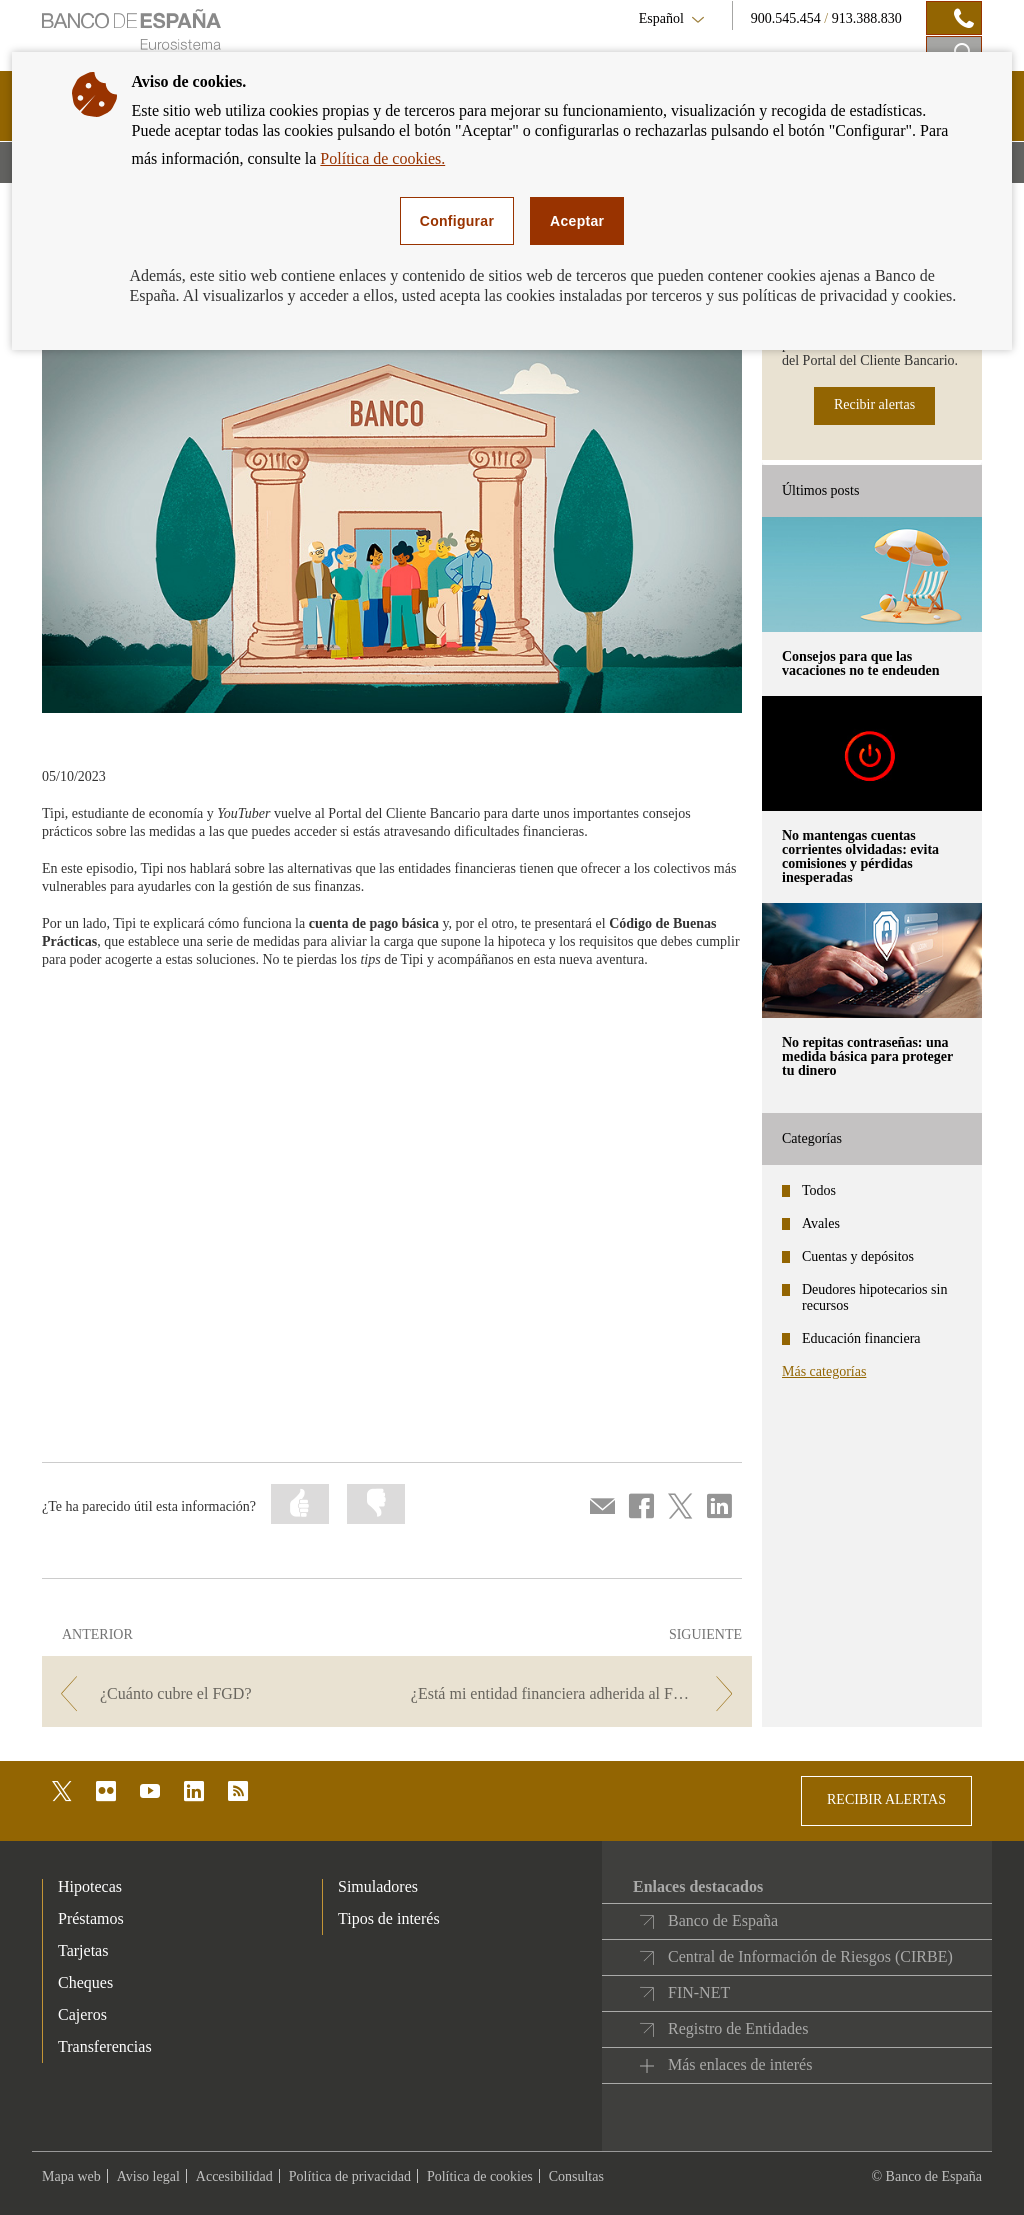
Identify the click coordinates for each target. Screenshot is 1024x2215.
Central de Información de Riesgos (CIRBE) (810, 1956)
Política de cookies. (382, 158)
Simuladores (378, 1886)
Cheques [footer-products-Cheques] (85, 1982)
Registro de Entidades (738, 2028)
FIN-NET (699, 1992)
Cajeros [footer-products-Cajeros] (82, 2014)
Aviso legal (148, 2176)
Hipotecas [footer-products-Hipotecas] (90, 1886)
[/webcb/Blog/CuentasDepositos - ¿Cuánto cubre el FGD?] (217, 1693)
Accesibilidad (234, 2176)
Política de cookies (480, 2176)
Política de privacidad (350, 2176)
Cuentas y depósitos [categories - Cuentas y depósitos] (858, 1256)
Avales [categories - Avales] (821, 1223)
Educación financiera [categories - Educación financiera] (861, 1338)
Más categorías (824, 1371)
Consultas (576, 2176)
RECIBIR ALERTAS (886, 1799)
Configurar (457, 221)
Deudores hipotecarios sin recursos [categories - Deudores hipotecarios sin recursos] (874, 1297)
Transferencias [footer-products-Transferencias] (105, 2046)
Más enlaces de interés (740, 2064)
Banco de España (723, 1920)
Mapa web (71, 2176)
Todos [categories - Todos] (819, 1190)
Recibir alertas (874, 404)
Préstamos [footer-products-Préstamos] (91, 1918)
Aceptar (577, 221)
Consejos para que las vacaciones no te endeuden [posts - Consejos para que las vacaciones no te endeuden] (861, 663)
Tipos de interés (389, 1918)
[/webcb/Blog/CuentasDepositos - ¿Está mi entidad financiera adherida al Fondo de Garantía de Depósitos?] (576, 1693)
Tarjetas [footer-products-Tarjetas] (83, 1950)
